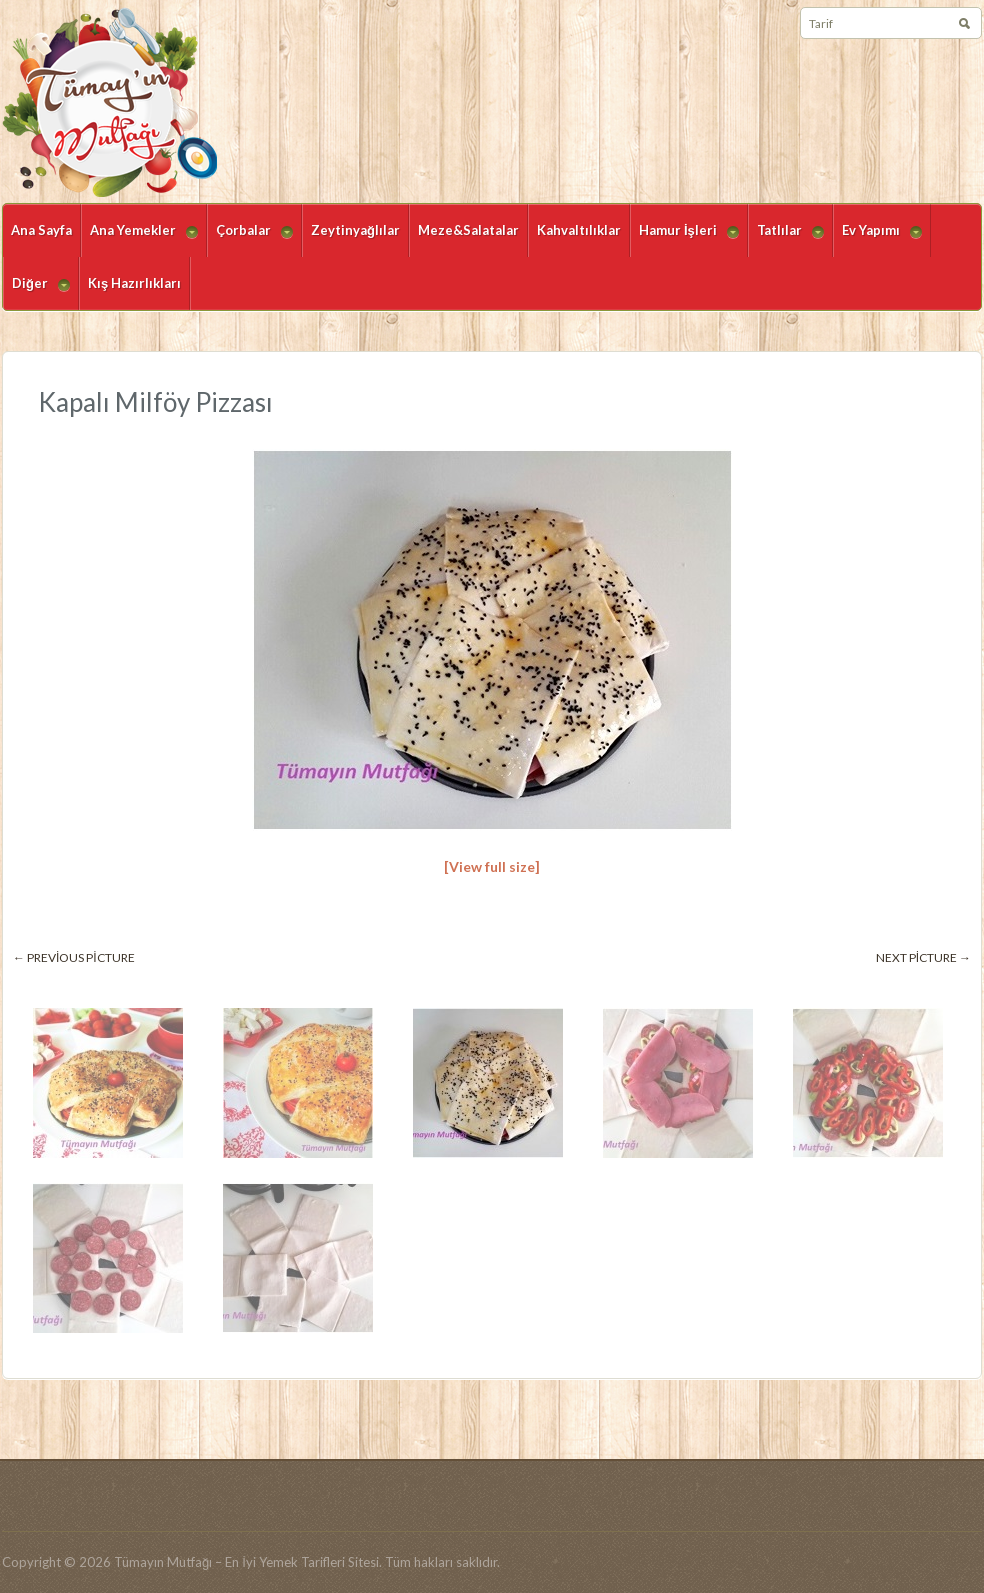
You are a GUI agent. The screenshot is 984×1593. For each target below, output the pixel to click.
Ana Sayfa (41, 230)
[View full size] (492, 866)
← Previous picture (74, 957)
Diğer (36, 292)
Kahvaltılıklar (579, 230)
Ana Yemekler (139, 239)
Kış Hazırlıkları (134, 283)
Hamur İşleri (684, 239)
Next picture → (923, 957)
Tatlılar (786, 239)
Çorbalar (250, 239)
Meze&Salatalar (468, 230)
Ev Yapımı (877, 239)
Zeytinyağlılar (355, 230)
